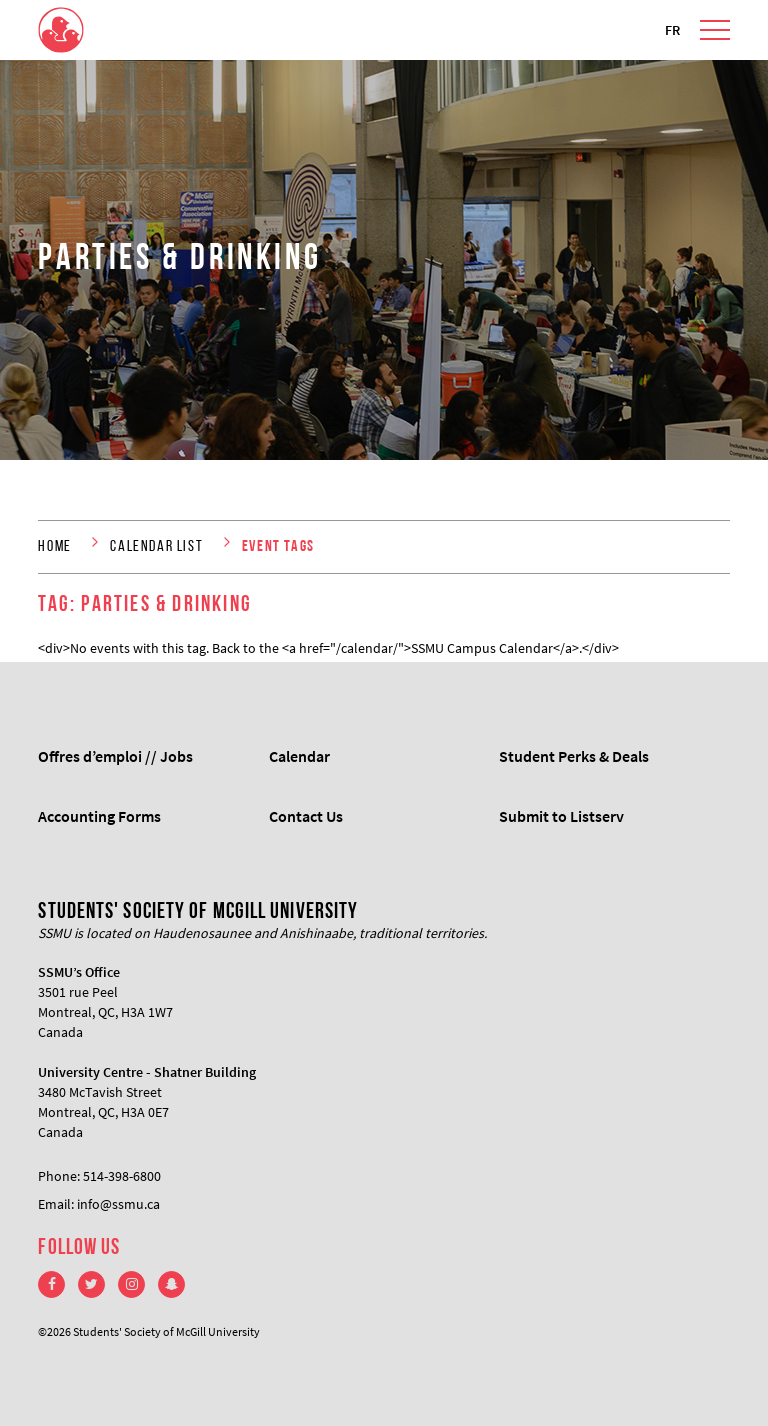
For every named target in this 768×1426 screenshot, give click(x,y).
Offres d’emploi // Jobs (115, 756)
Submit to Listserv (561, 816)
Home (54, 547)
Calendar (299, 756)
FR (672, 30)
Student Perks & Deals (574, 756)
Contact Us (306, 816)
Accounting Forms (99, 816)
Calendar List (156, 547)
